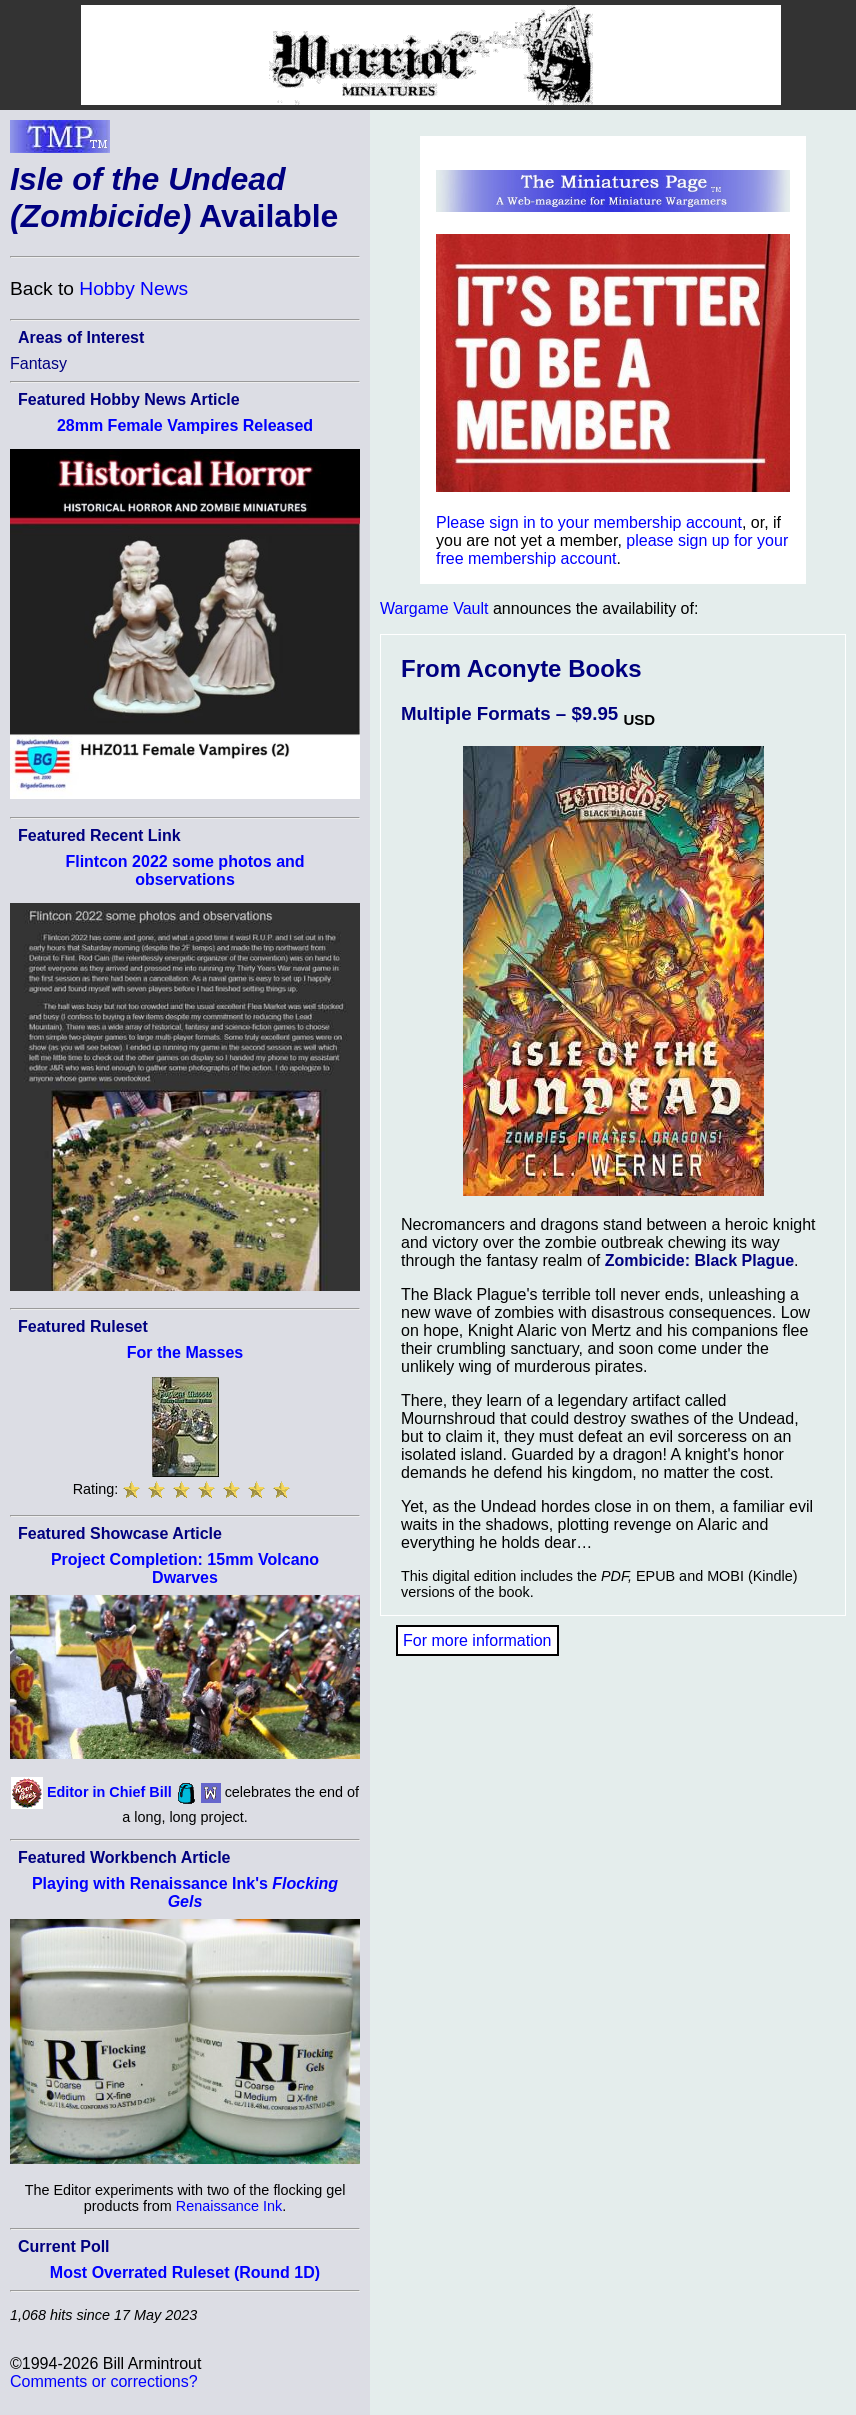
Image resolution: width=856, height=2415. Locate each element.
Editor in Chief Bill (109, 1792)
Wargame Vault (434, 608)
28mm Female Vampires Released (185, 425)
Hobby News (133, 288)
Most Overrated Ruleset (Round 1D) (185, 2272)
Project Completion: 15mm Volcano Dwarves (185, 1568)
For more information (477, 1640)
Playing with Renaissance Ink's (185, 1892)
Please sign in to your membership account (589, 522)
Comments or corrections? (104, 2381)
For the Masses (185, 1352)
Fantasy (38, 363)
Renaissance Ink (229, 2206)
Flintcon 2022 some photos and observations (184, 870)
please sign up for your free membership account (612, 549)
